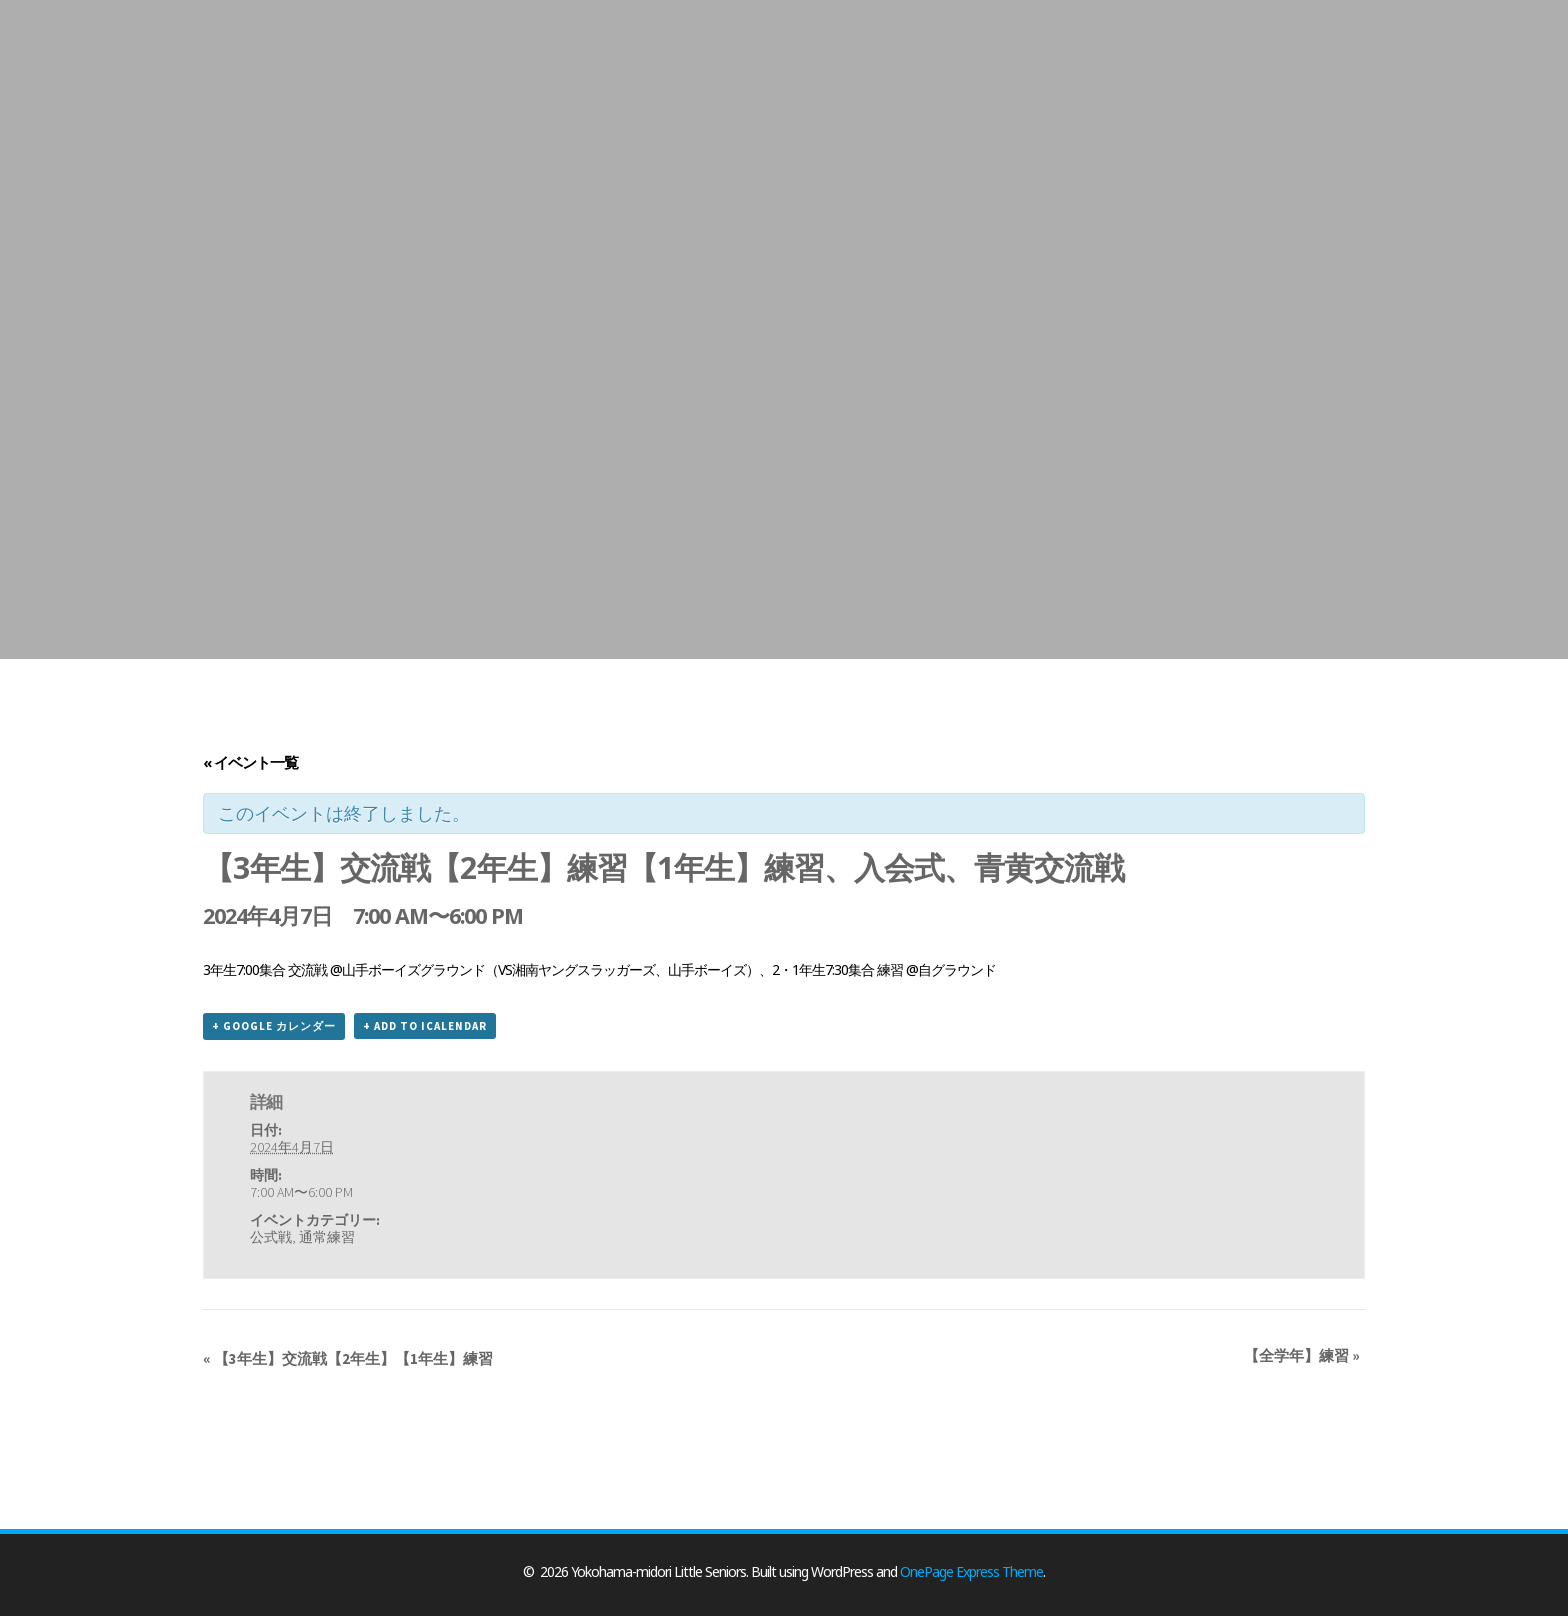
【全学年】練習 (1302, 1355)
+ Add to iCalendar (425, 1026)
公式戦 (271, 1237)
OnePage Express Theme (971, 1571)
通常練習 (327, 1237)
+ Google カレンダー (274, 1026)
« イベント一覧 (250, 762)
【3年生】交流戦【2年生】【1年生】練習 (348, 1358)
